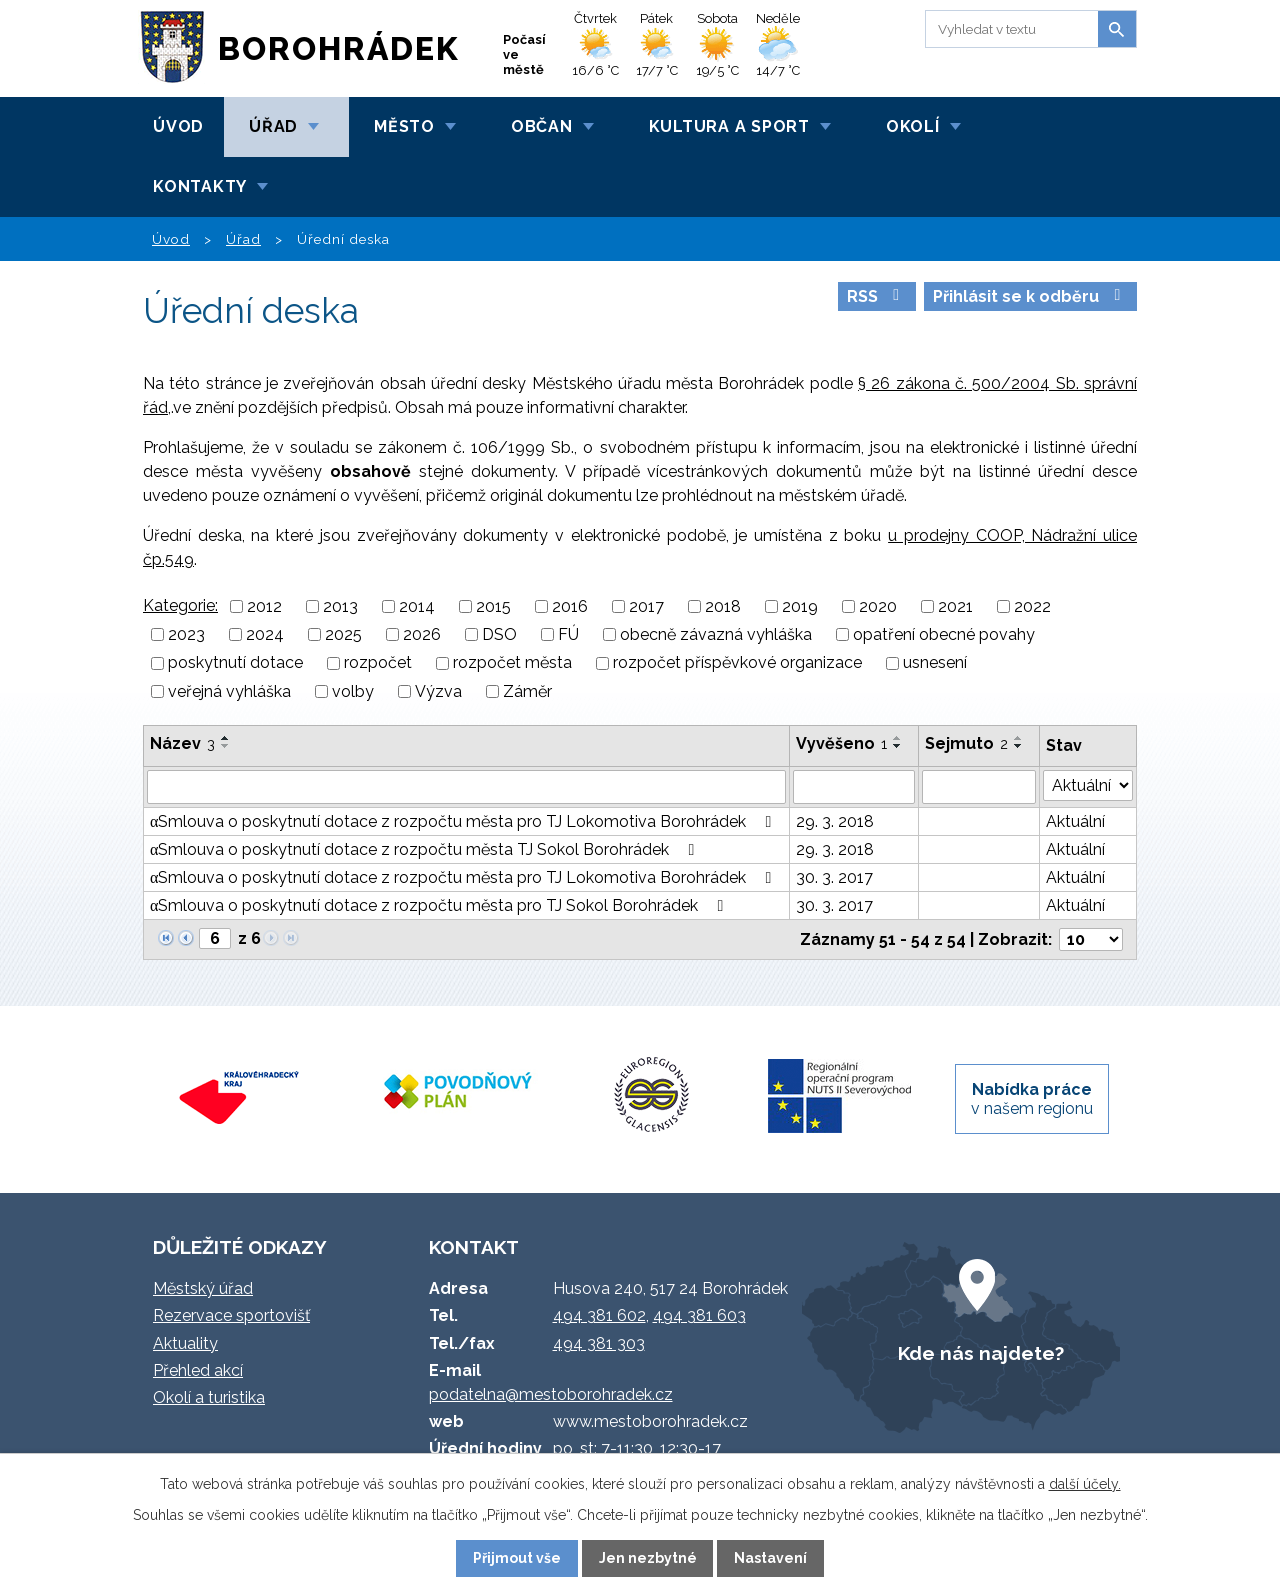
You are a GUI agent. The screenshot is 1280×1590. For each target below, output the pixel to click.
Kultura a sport (729, 126)
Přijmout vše (517, 1558)
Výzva (438, 691)
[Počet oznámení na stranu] (1091, 939)
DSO (499, 634)
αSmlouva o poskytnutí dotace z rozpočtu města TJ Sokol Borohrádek (425, 849)
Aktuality (185, 1343)
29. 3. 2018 (835, 821)
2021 (955, 606)
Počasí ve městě (524, 54)
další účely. (1085, 1484)
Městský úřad (203, 1288)
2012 (264, 606)
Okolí (913, 126)
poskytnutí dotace (235, 663)
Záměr (527, 691)
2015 (493, 606)
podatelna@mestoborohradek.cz (551, 1394)
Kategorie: (180, 605)
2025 (343, 634)
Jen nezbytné (648, 1558)
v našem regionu (1032, 1099)
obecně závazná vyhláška (716, 634)
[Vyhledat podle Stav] (1088, 785)
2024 (265, 634)
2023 (186, 634)
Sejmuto (966, 743)
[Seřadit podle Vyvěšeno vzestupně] (898, 738)
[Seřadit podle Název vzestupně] (226, 738)
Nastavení (770, 1558)
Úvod (178, 126)
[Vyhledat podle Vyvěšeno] (854, 787)
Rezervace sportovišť (231, 1315)
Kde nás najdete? (981, 1353)
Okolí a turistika (209, 1397)
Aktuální (1075, 821)
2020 (878, 606)
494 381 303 (599, 1343)
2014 (417, 606)
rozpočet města (512, 663)
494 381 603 (699, 1315)
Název (182, 743)
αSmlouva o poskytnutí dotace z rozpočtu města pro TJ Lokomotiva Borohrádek (464, 821)
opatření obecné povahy (944, 634)
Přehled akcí (198, 1370)
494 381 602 (599, 1315)
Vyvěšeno (841, 743)
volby (353, 691)
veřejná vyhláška (229, 691)
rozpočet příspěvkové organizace (737, 663)
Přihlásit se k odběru (1030, 296)
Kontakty (200, 186)
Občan (542, 126)
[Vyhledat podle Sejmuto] (979, 787)
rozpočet (378, 663)
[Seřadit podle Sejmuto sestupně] (1019, 746)
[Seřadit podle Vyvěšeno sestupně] (898, 746)
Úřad (273, 126)
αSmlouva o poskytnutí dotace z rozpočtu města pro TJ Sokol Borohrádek (440, 905)
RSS (876, 296)
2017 (646, 606)
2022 (1032, 606)
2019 (800, 606)
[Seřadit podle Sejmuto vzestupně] (1019, 738)
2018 (723, 606)
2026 (422, 634)
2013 (340, 606)
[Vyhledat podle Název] (466, 787)
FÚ (568, 634)
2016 (570, 606)
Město (404, 126)
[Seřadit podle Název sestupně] (226, 746)
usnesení (935, 663)
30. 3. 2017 (834, 877)
